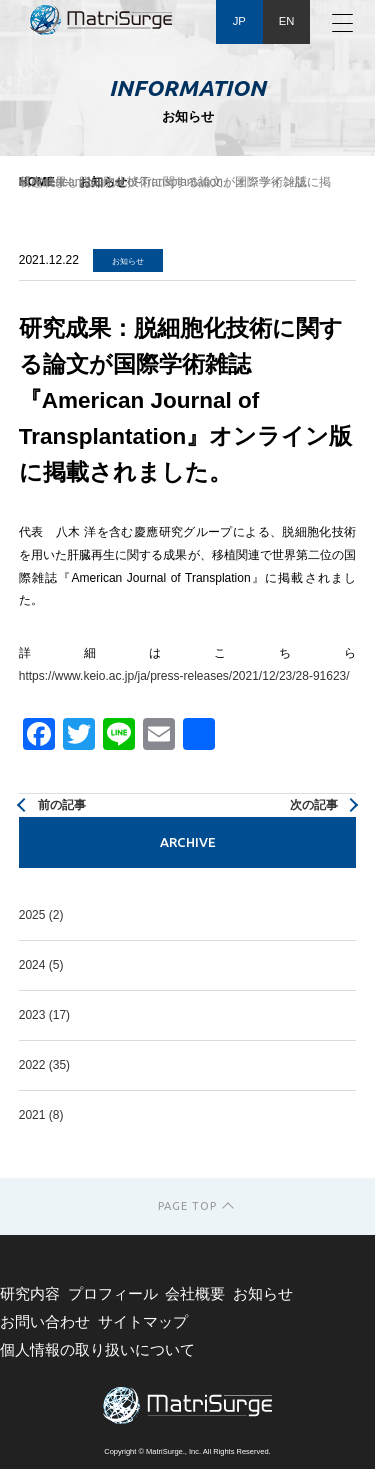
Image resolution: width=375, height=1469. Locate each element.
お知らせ (263, 1294)
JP (239, 21)
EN (287, 21)
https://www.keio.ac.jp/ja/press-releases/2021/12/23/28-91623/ (184, 676)
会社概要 (195, 1294)
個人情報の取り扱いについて (97, 1350)
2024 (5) (41, 965)
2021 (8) (41, 1115)
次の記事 (314, 805)
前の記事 (62, 805)
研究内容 (30, 1294)
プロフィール (113, 1294)
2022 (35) (44, 1065)
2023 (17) (44, 1015)
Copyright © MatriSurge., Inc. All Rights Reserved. (187, 1451)
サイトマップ (143, 1322)
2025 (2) (41, 915)
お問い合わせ (45, 1322)
